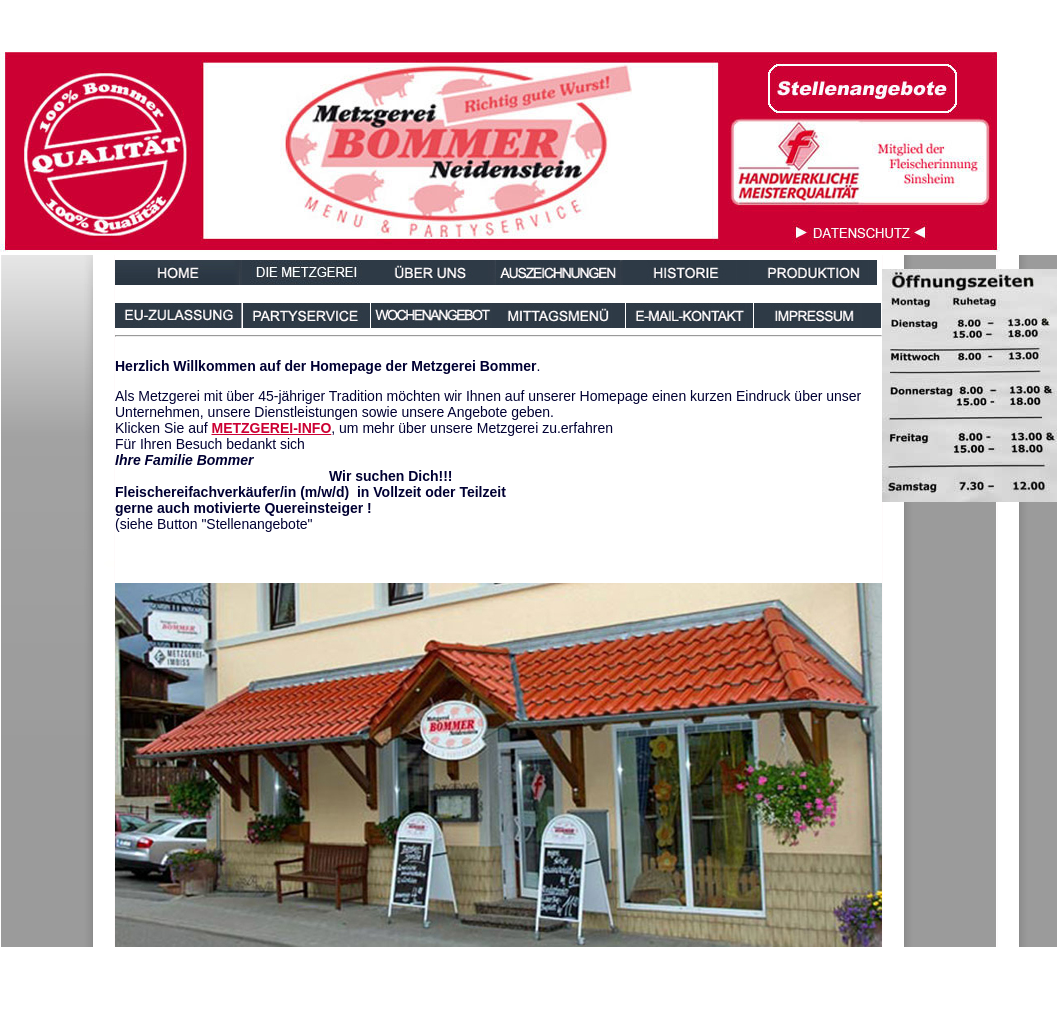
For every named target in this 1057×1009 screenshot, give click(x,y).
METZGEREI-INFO (272, 428)
